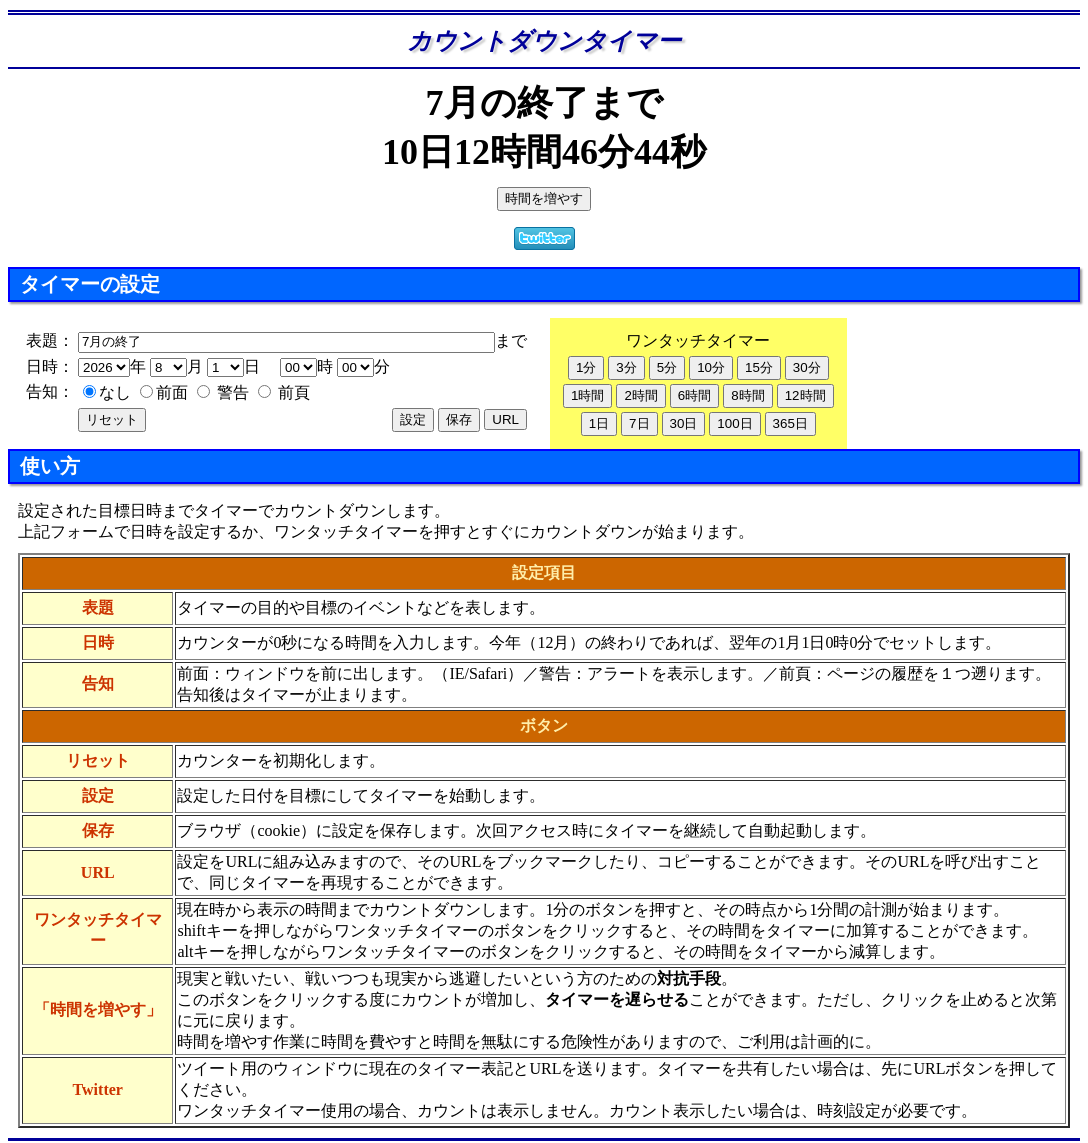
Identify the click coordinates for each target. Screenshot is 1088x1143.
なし (107, 392)
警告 (223, 392)
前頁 (284, 392)
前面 (164, 392)
